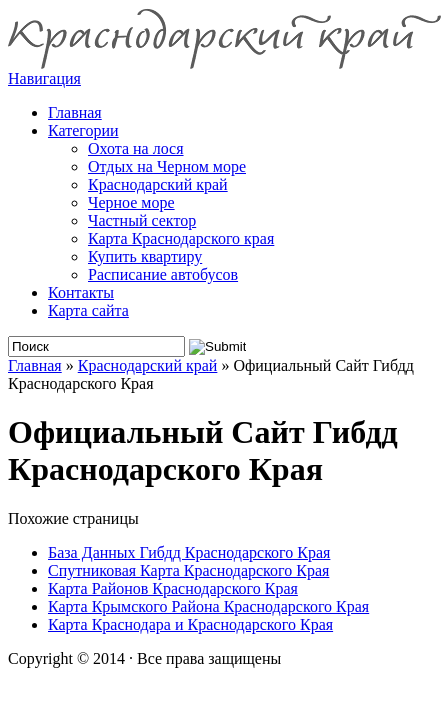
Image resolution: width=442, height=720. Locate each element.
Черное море (131, 202)
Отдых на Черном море (167, 166)
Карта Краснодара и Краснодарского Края (190, 624)
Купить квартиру (145, 256)
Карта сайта (88, 310)
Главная (35, 365)
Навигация (44, 78)
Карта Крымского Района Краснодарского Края (208, 606)
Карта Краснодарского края (181, 238)
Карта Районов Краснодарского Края (173, 588)
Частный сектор (142, 220)
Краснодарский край (158, 184)
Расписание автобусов (163, 274)
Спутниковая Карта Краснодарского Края (188, 570)
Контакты (81, 292)
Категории (83, 130)
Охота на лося (136, 148)
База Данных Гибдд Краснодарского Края (189, 552)
